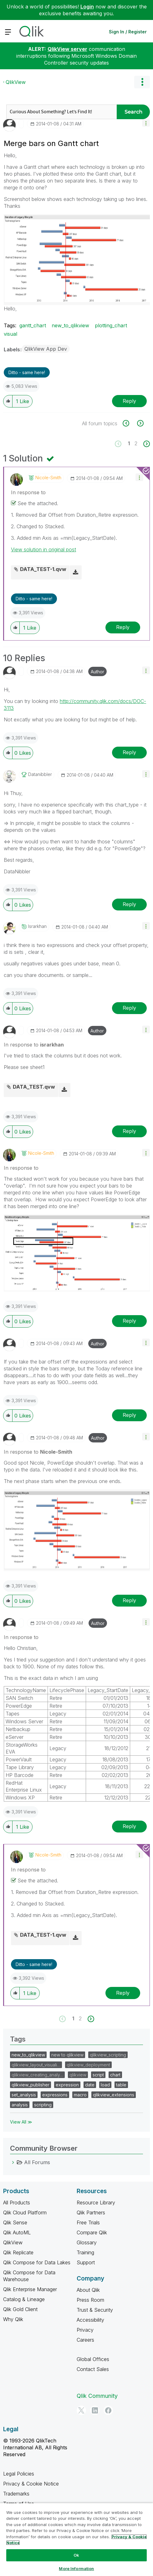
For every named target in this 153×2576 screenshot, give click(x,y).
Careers (85, 2340)
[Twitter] (81, 2410)
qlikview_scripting (108, 2054)
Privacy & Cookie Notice (31, 2484)
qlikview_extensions (113, 2094)
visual (10, 334)
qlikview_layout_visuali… (36, 2064)
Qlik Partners (91, 2212)
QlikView (16, 82)
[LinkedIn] (94, 2410)
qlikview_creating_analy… (37, 2074)
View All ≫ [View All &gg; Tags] (21, 2122)
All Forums (37, 2162)
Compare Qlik (92, 2232)
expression (67, 2084)
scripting (43, 2104)
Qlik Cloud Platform (25, 2212)
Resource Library (96, 2202)
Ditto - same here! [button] (26, 372)
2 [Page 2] (136, 443)
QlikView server (67, 49)
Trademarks (16, 2494)
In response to (28, 492)
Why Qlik (13, 2319)
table (121, 2084)
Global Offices (93, 2359)
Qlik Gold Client (20, 2309)
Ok (76, 2555)
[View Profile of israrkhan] (37, 926)
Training (85, 2252)
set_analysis (24, 2094)
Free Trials (88, 2222)
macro (80, 2094)
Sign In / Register (128, 31)
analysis (20, 2104)
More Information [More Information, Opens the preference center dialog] (76, 2568)
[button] (146, 123)
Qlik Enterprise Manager (30, 2289)
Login (87, 6)
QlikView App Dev (45, 348)
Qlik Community (97, 2396)
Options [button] (142, 82)
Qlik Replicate (18, 2252)
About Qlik (88, 2290)
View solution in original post (43, 549)
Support (86, 2262)
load (105, 2084)
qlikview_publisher (30, 2084)
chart (115, 2074)
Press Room (90, 2300)
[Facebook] (108, 2410)
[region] (76, 2539)
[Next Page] (146, 444)
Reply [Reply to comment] (123, 627)
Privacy (85, 2330)
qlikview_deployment (88, 2064)
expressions (55, 2094)
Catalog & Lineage (24, 2299)
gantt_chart (32, 325)
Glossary (87, 2242)
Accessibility (90, 2320)
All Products (16, 2202)
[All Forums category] (13, 2162)
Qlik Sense (15, 2222)
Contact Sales (93, 2369)
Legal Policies (18, 2474)
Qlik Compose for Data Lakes (36, 2262)
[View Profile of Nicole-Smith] (48, 478)
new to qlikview (67, 2054)
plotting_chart (111, 325)
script (98, 2074)
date (89, 2084)
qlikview (77, 2074)
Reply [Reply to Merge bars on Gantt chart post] (129, 401)
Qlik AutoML (17, 2232)
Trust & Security (95, 2310)
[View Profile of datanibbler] (40, 774)
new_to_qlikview (70, 325)
